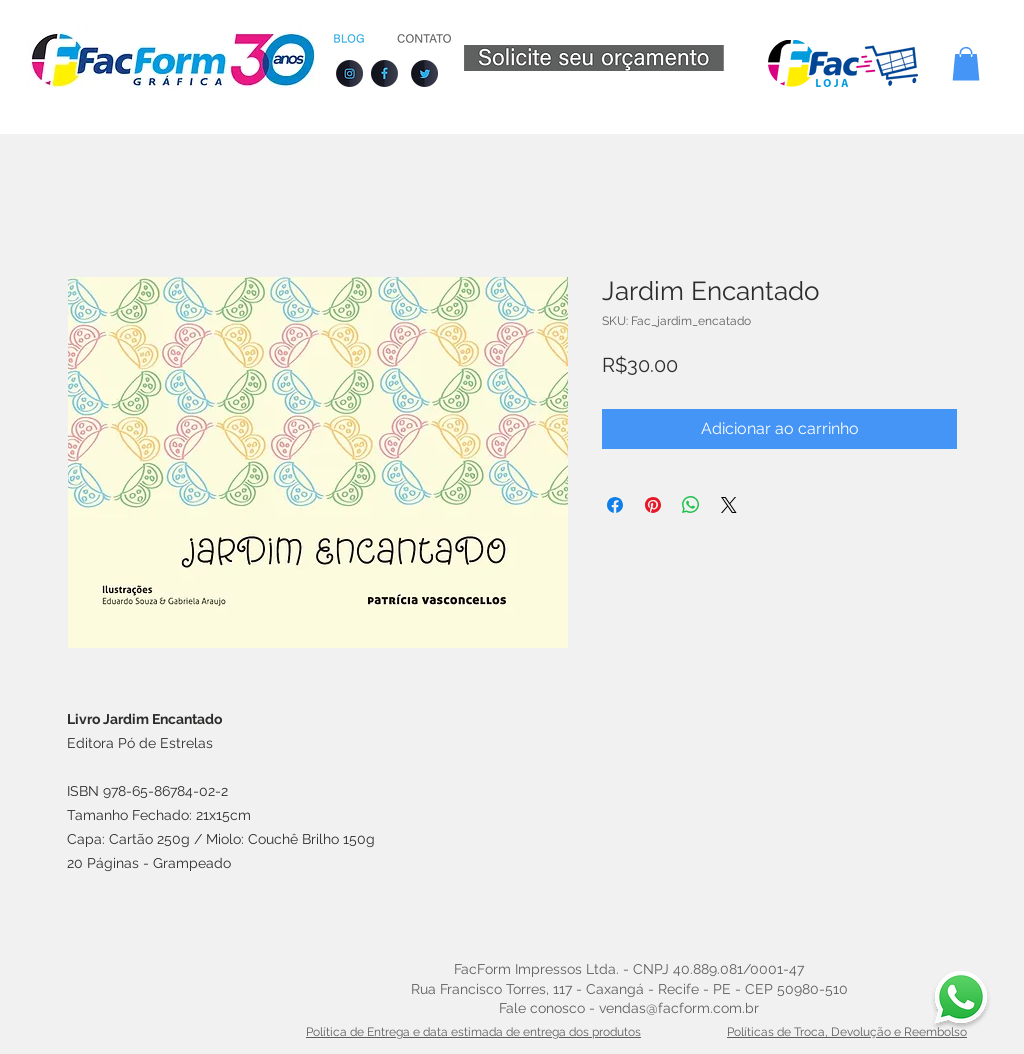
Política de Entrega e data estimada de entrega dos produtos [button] (473, 1032)
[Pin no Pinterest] (653, 505)
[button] (966, 63)
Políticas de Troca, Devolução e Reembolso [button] (847, 1032)
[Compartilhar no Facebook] (615, 505)
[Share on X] (729, 505)
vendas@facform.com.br (679, 1008)
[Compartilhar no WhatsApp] (691, 505)
